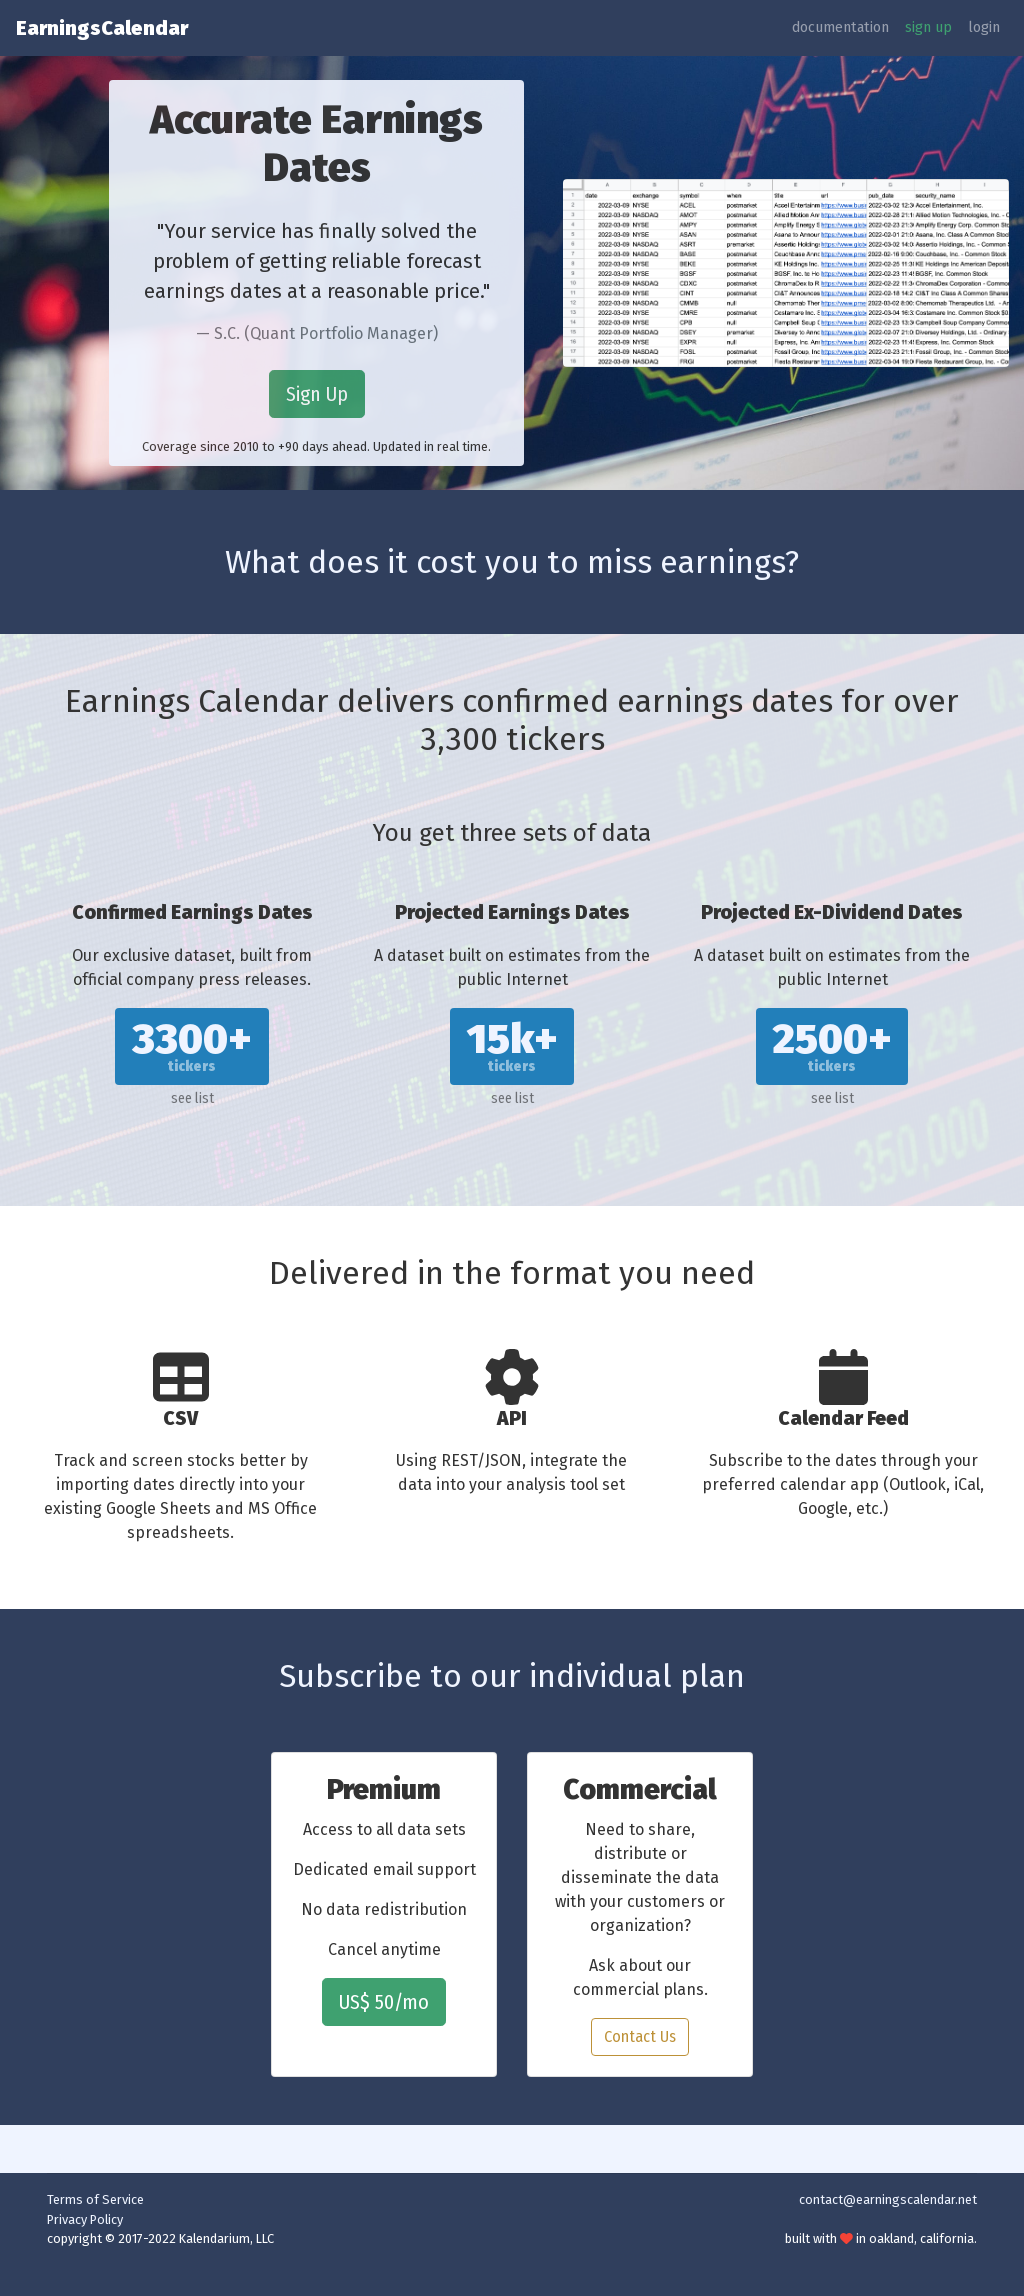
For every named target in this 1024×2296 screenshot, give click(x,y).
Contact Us (640, 2036)
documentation (840, 27)
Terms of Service (95, 2199)
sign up (928, 27)
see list (192, 1098)
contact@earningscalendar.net (888, 2199)
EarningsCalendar (102, 28)
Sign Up (317, 394)
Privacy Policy (85, 2219)
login (984, 27)
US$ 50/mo (384, 2002)
